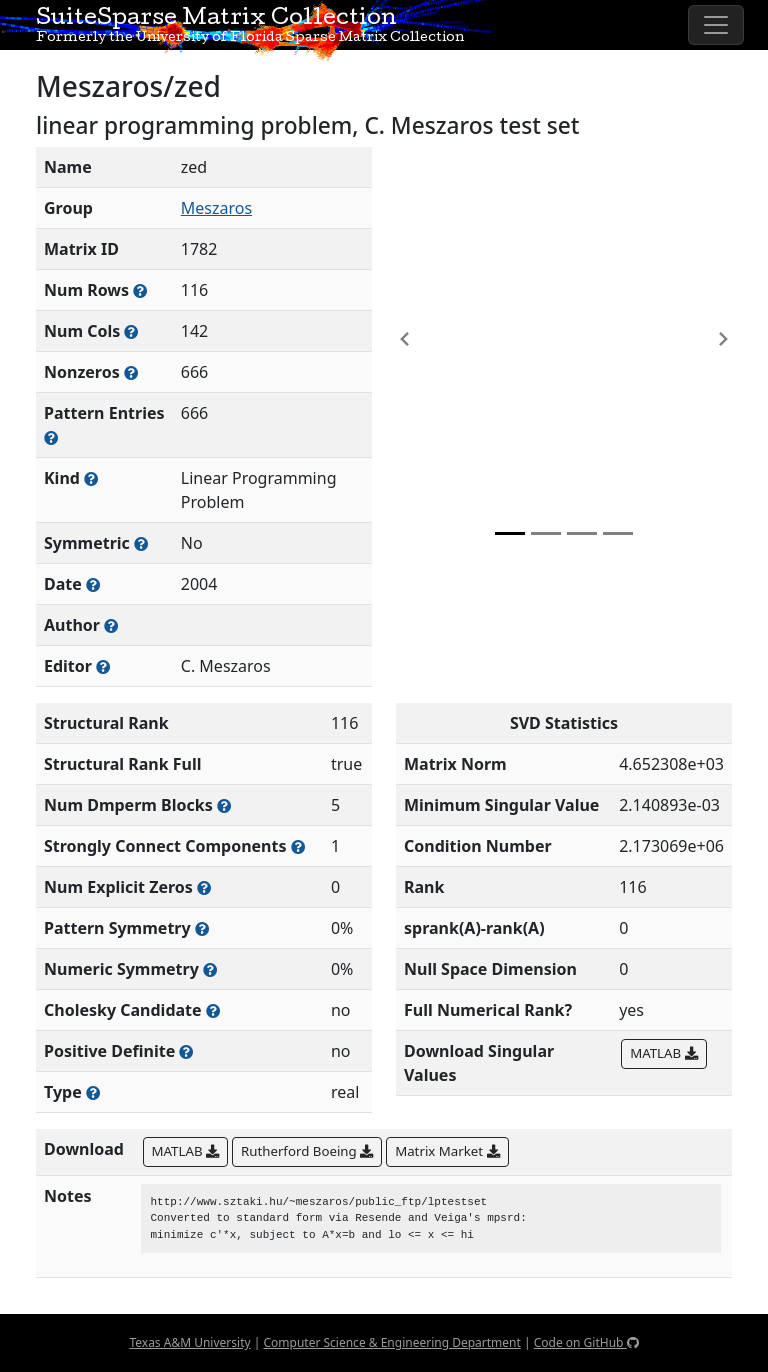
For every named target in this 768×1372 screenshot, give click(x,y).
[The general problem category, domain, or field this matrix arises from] (91, 478)
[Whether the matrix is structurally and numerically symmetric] (141, 543)
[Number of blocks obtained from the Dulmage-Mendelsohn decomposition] (224, 805)
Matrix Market (447, 1151)
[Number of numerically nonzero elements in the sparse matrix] (131, 372)
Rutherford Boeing (307, 1151)
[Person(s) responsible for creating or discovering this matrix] (111, 625)
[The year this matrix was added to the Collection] (93, 584)
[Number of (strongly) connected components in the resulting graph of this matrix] (298, 846)
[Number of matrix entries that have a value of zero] (204, 887)
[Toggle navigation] (716, 25)
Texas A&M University (189, 1342)
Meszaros (216, 208)
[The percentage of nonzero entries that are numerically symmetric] (210, 969)
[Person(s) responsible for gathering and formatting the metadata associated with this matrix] (103, 666)
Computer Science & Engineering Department (391, 1342)
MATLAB (663, 1053)
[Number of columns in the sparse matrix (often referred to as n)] (131, 331)
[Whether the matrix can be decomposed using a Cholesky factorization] (213, 1010)
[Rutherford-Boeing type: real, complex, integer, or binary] (93, 1092)
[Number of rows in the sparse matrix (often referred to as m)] (140, 290)
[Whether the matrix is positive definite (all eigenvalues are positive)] (186, 1051)
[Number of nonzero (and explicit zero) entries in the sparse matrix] (51, 437)
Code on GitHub (586, 1342)
